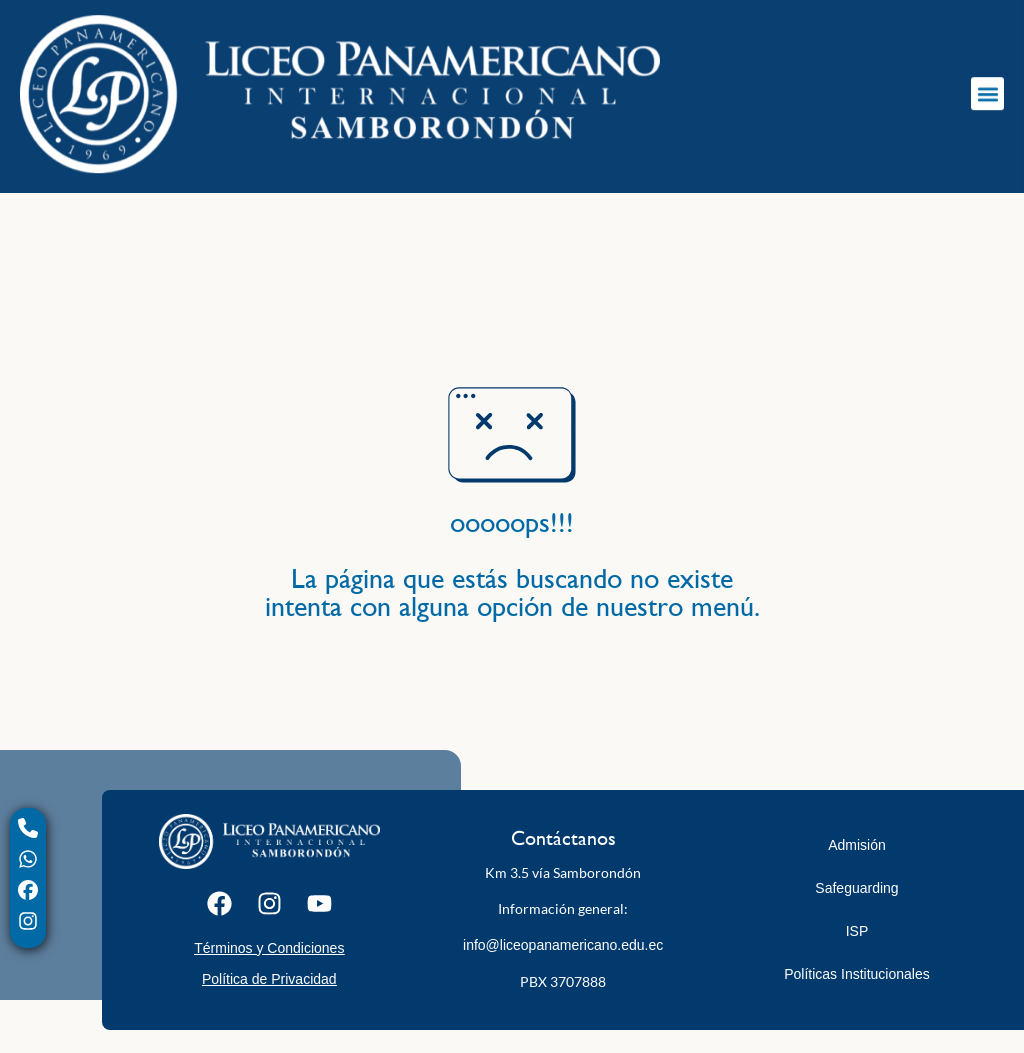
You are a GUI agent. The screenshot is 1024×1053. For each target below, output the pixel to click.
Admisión (857, 845)
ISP (857, 931)
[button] (987, 86)
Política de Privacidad (269, 979)
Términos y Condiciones (269, 948)
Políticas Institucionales (857, 974)
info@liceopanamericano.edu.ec (563, 945)
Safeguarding (856, 888)
